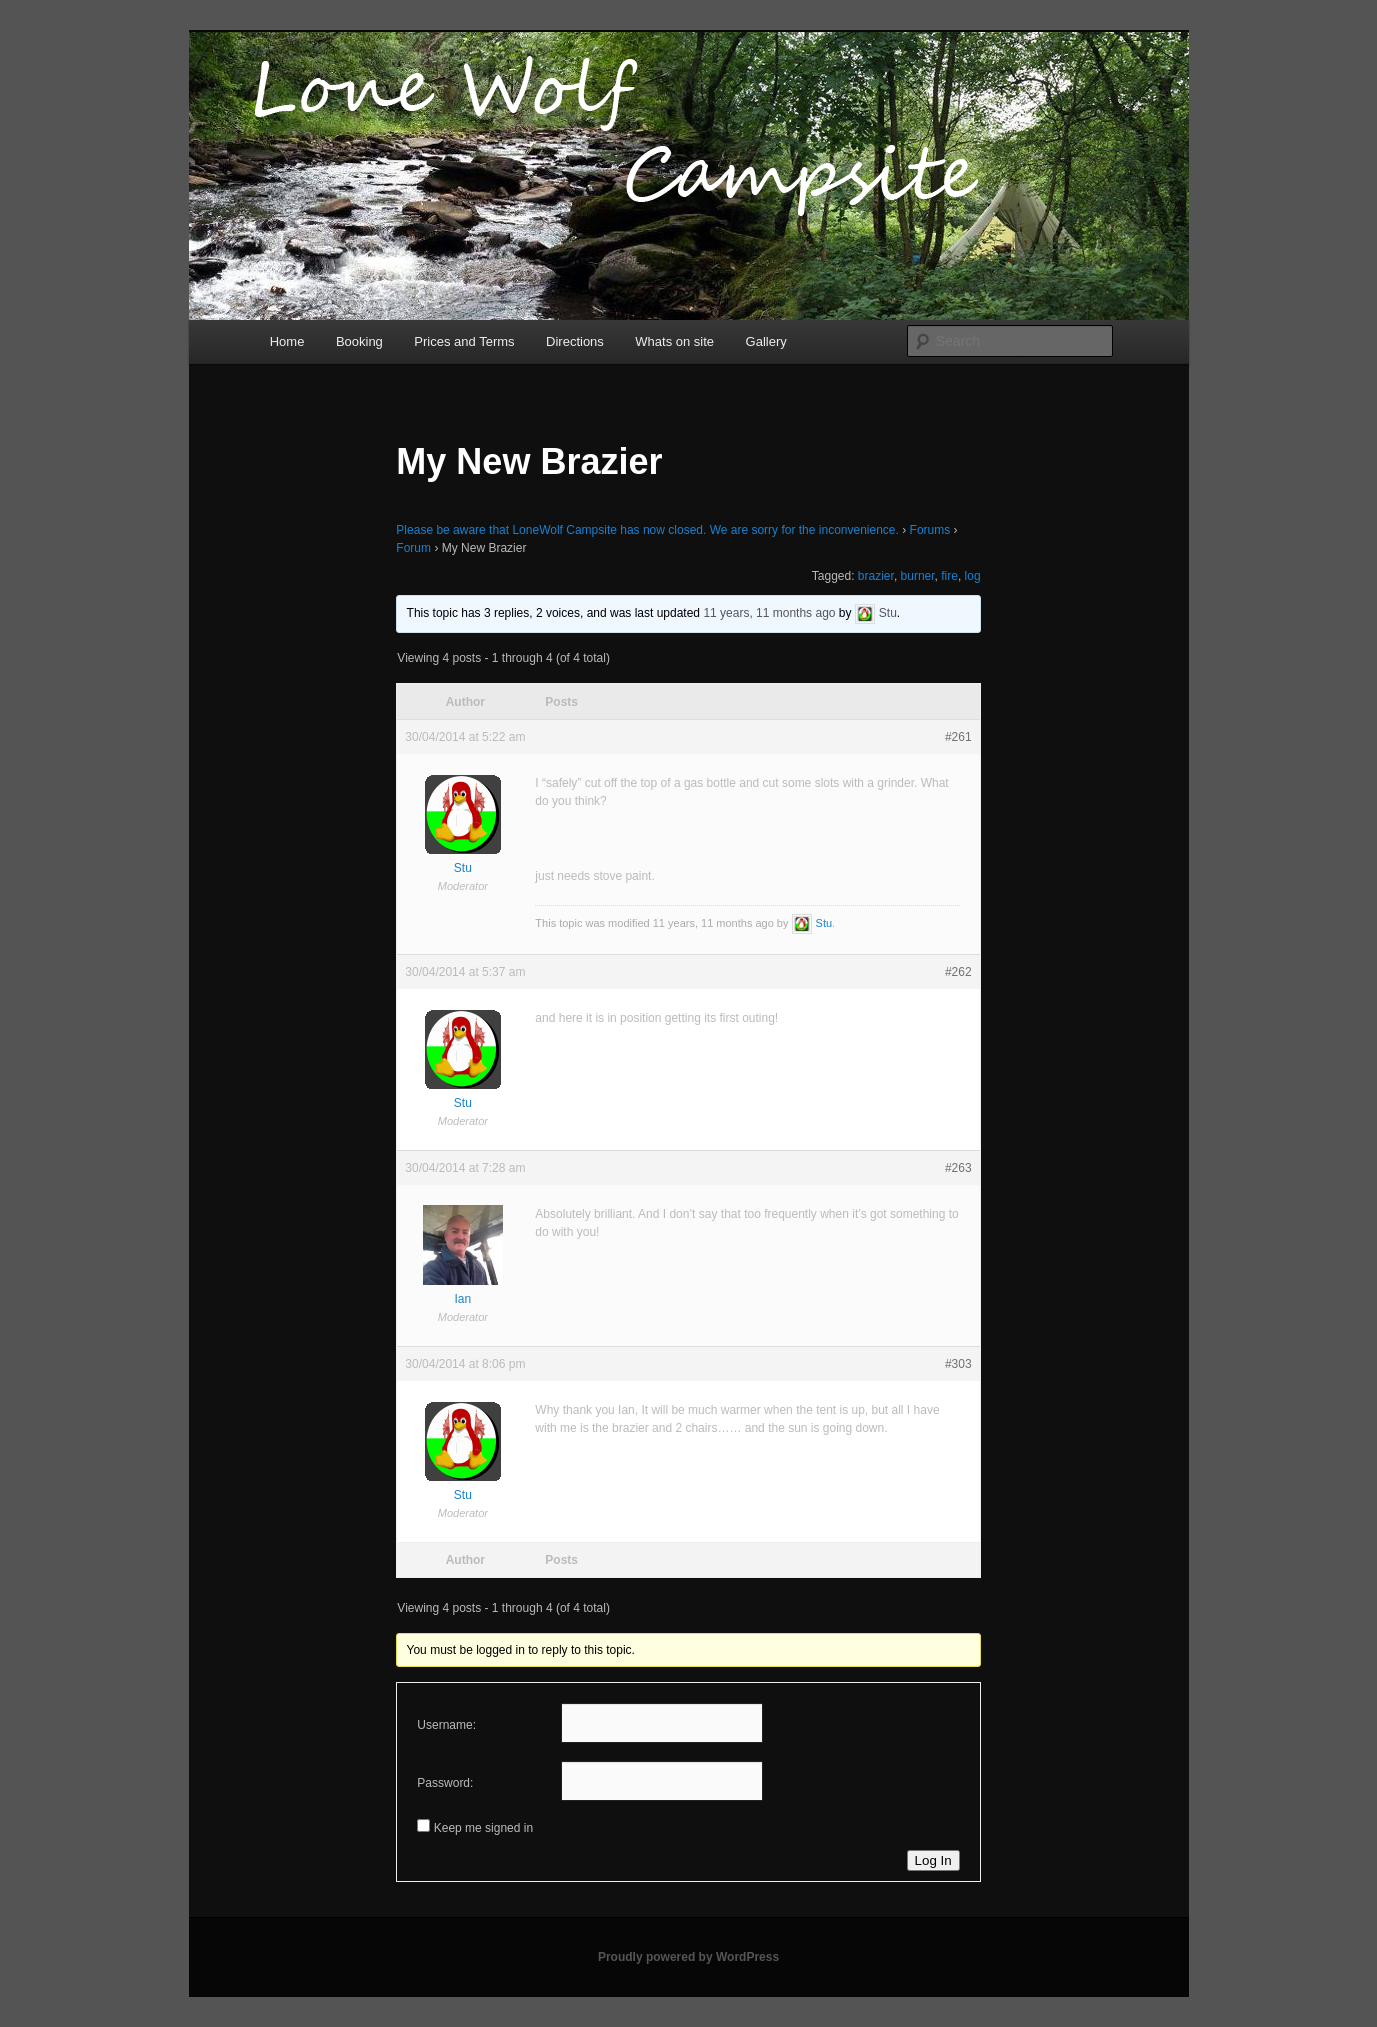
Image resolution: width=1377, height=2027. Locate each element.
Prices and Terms (464, 341)
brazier (876, 576)
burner (918, 576)
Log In (933, 1860)
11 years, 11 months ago (769, 613)
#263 (958, 1168)
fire (949, 576)
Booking (359, 341)
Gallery (766, 341)
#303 (958, 1364)
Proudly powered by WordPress (688, 1957)
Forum (413, 548)
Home (287, 341)
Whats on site (674, 341)
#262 (958, 972)
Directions (575, 341)
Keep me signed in (483, 1828)
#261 (958, 737)
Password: (445, 1783)
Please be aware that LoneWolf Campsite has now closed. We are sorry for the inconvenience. (647, 530)
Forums (930, 530)
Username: (446, 1725)
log (973, 576)
